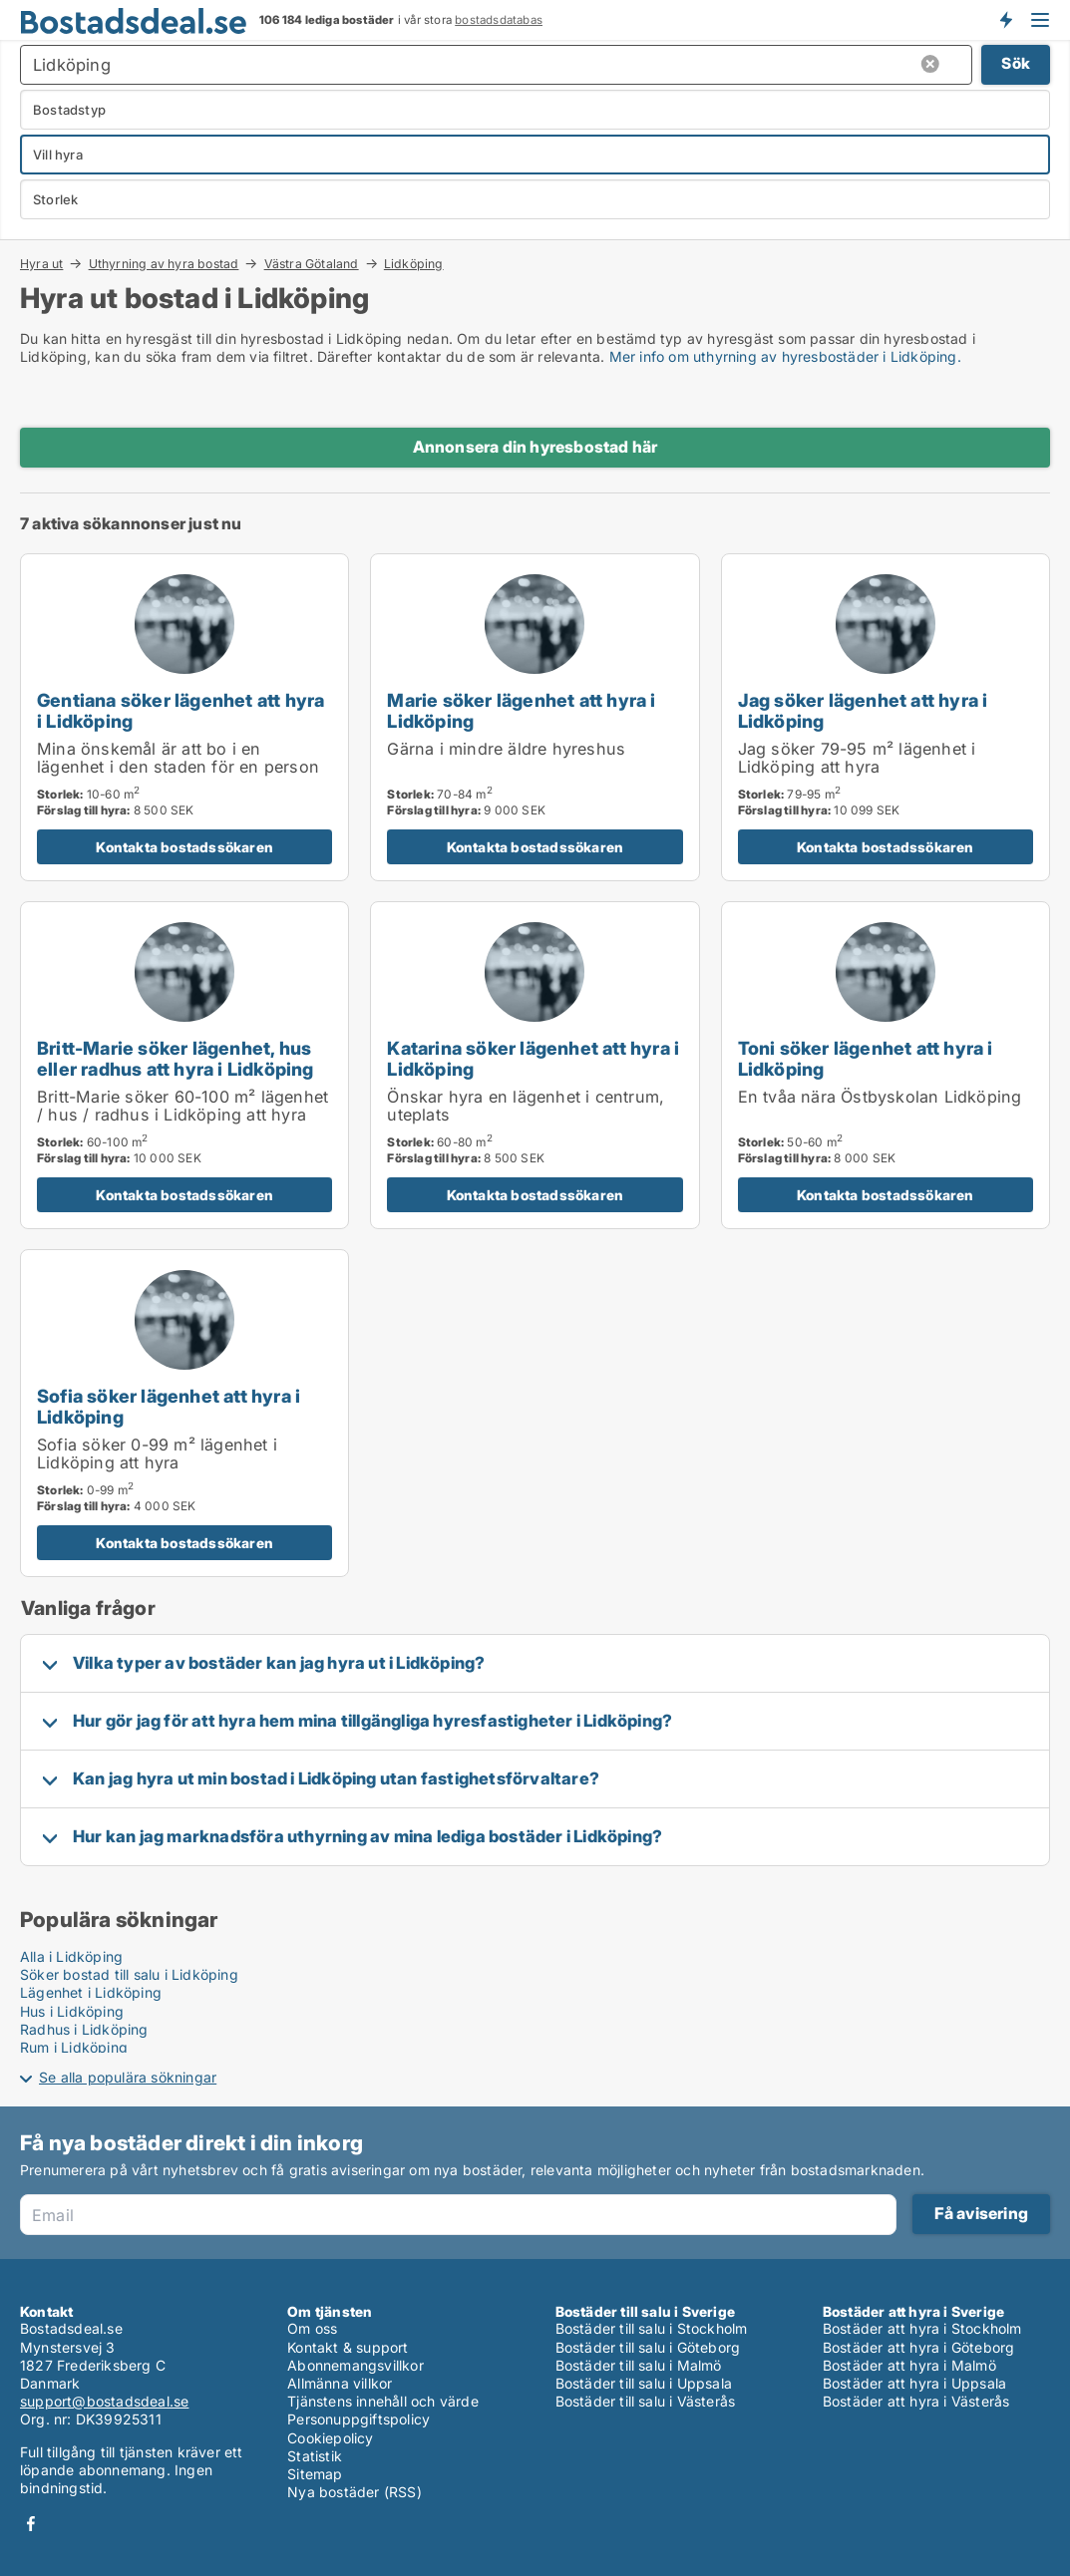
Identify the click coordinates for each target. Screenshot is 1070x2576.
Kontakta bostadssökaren (184, 846)
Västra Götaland (311, 263)
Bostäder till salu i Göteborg (648, 2347)
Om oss (312, 2328)
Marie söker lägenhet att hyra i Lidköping (521, 710)
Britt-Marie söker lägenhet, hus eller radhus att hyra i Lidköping (175, 1058)
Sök (1015, 63)
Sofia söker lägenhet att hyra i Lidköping (168, 1406)
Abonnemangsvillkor (355, 2365)
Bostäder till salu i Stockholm (651, 2328)
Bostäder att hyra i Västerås (916, 2401)
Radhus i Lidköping (84, 2029)
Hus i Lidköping (72, 2011)
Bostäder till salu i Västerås (645, 2401)
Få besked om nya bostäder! (1005, 20)
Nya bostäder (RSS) (354, 2491)
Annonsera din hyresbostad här (535, 447)
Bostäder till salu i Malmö (638, 2365)
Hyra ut (41, 263)
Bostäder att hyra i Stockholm (922, 2328)
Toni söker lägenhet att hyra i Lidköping (865, 1058)
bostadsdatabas (498, 20)
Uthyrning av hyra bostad (164, 263)
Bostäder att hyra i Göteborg (919, 2347)
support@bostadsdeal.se (104, 2401)
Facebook (31, 2523)
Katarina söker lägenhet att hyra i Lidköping (533, 1058)
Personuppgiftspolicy (358, 2419)
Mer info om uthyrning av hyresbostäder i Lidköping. (785, 356)
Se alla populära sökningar (127, 2077)
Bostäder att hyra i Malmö (909, 2365)
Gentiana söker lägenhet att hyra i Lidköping (180, 710)
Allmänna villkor (339, 2383)
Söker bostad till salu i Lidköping (129, 1974)
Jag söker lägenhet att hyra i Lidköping (863, 710)
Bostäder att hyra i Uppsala (914, 2383)
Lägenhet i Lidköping (91, 1992)
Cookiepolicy (330, 2437)
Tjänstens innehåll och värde (383, 2401)
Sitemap (314, 2473)
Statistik (314, 2455)
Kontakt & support (347, 2347)
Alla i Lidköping (71, 1956)
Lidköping (414, 264)
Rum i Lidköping (74, 2047)
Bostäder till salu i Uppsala (644, 2383)
